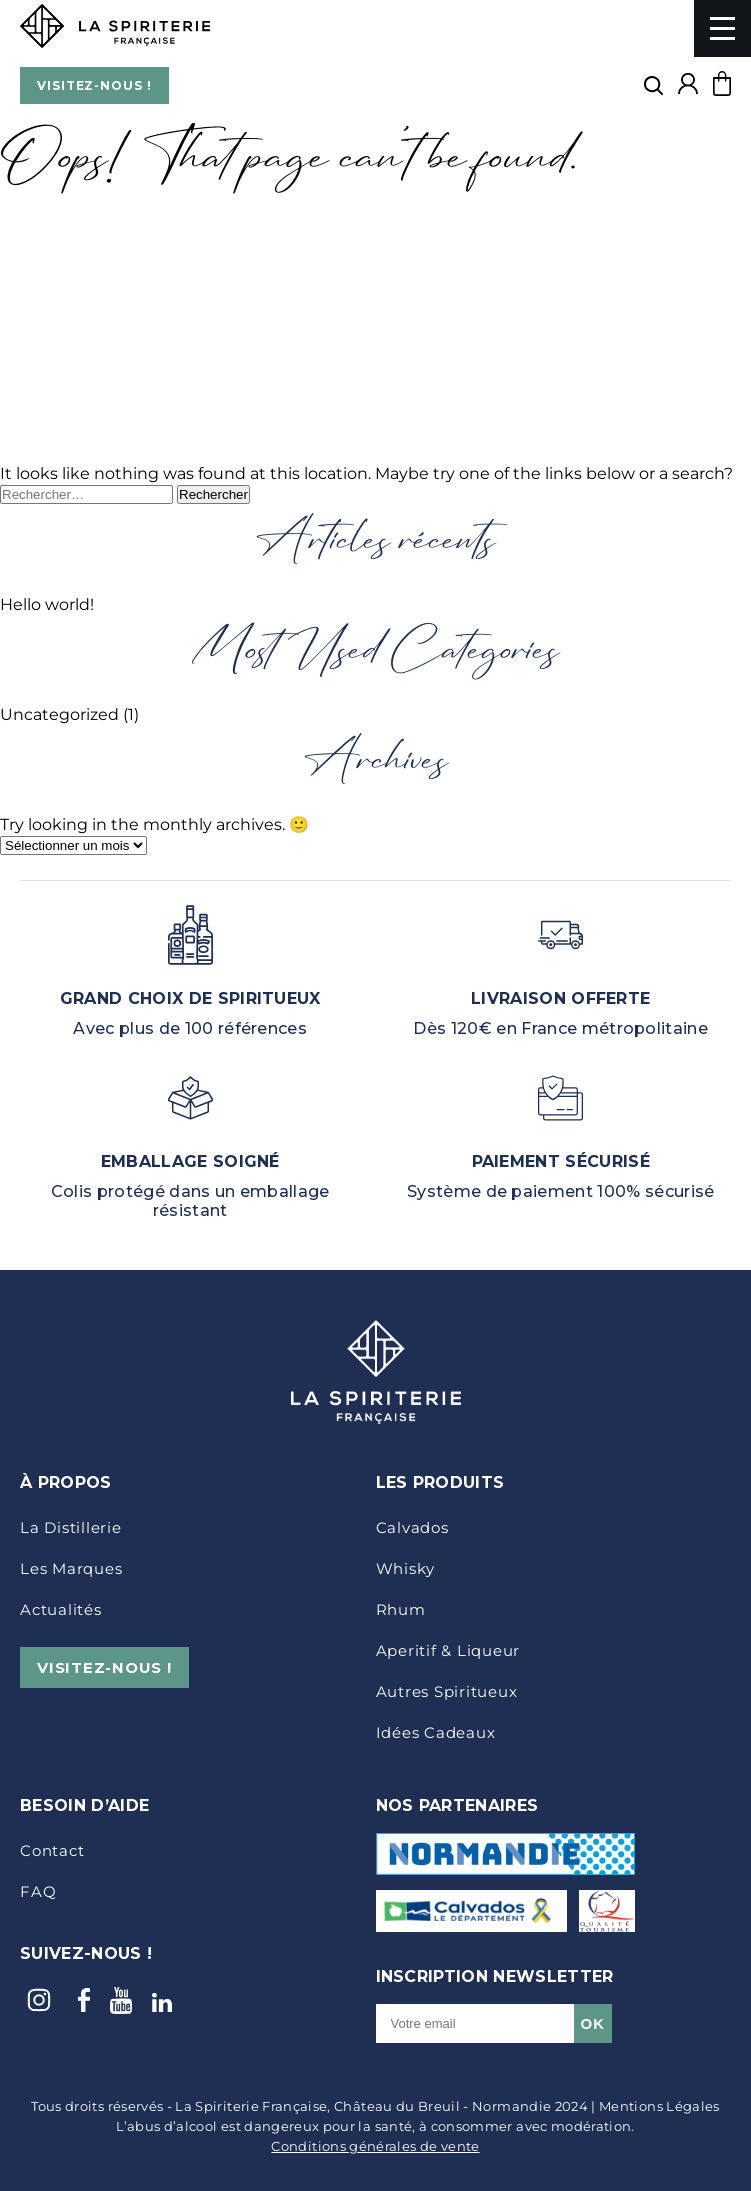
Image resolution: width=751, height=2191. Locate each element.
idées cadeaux (436, 1732)
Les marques (71, 1568)
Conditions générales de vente (375, 2146)
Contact (52, 1850)
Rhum (401, 1609)
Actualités (61, 1609)
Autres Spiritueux (447, 1691)
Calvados (412, 1527)
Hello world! (47, 604)
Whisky (406, 1568)
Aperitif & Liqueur (448, 1650)
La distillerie (71, 1527)
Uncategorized (59, 714)
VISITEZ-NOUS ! (94, 85)
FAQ (38, 1891)
